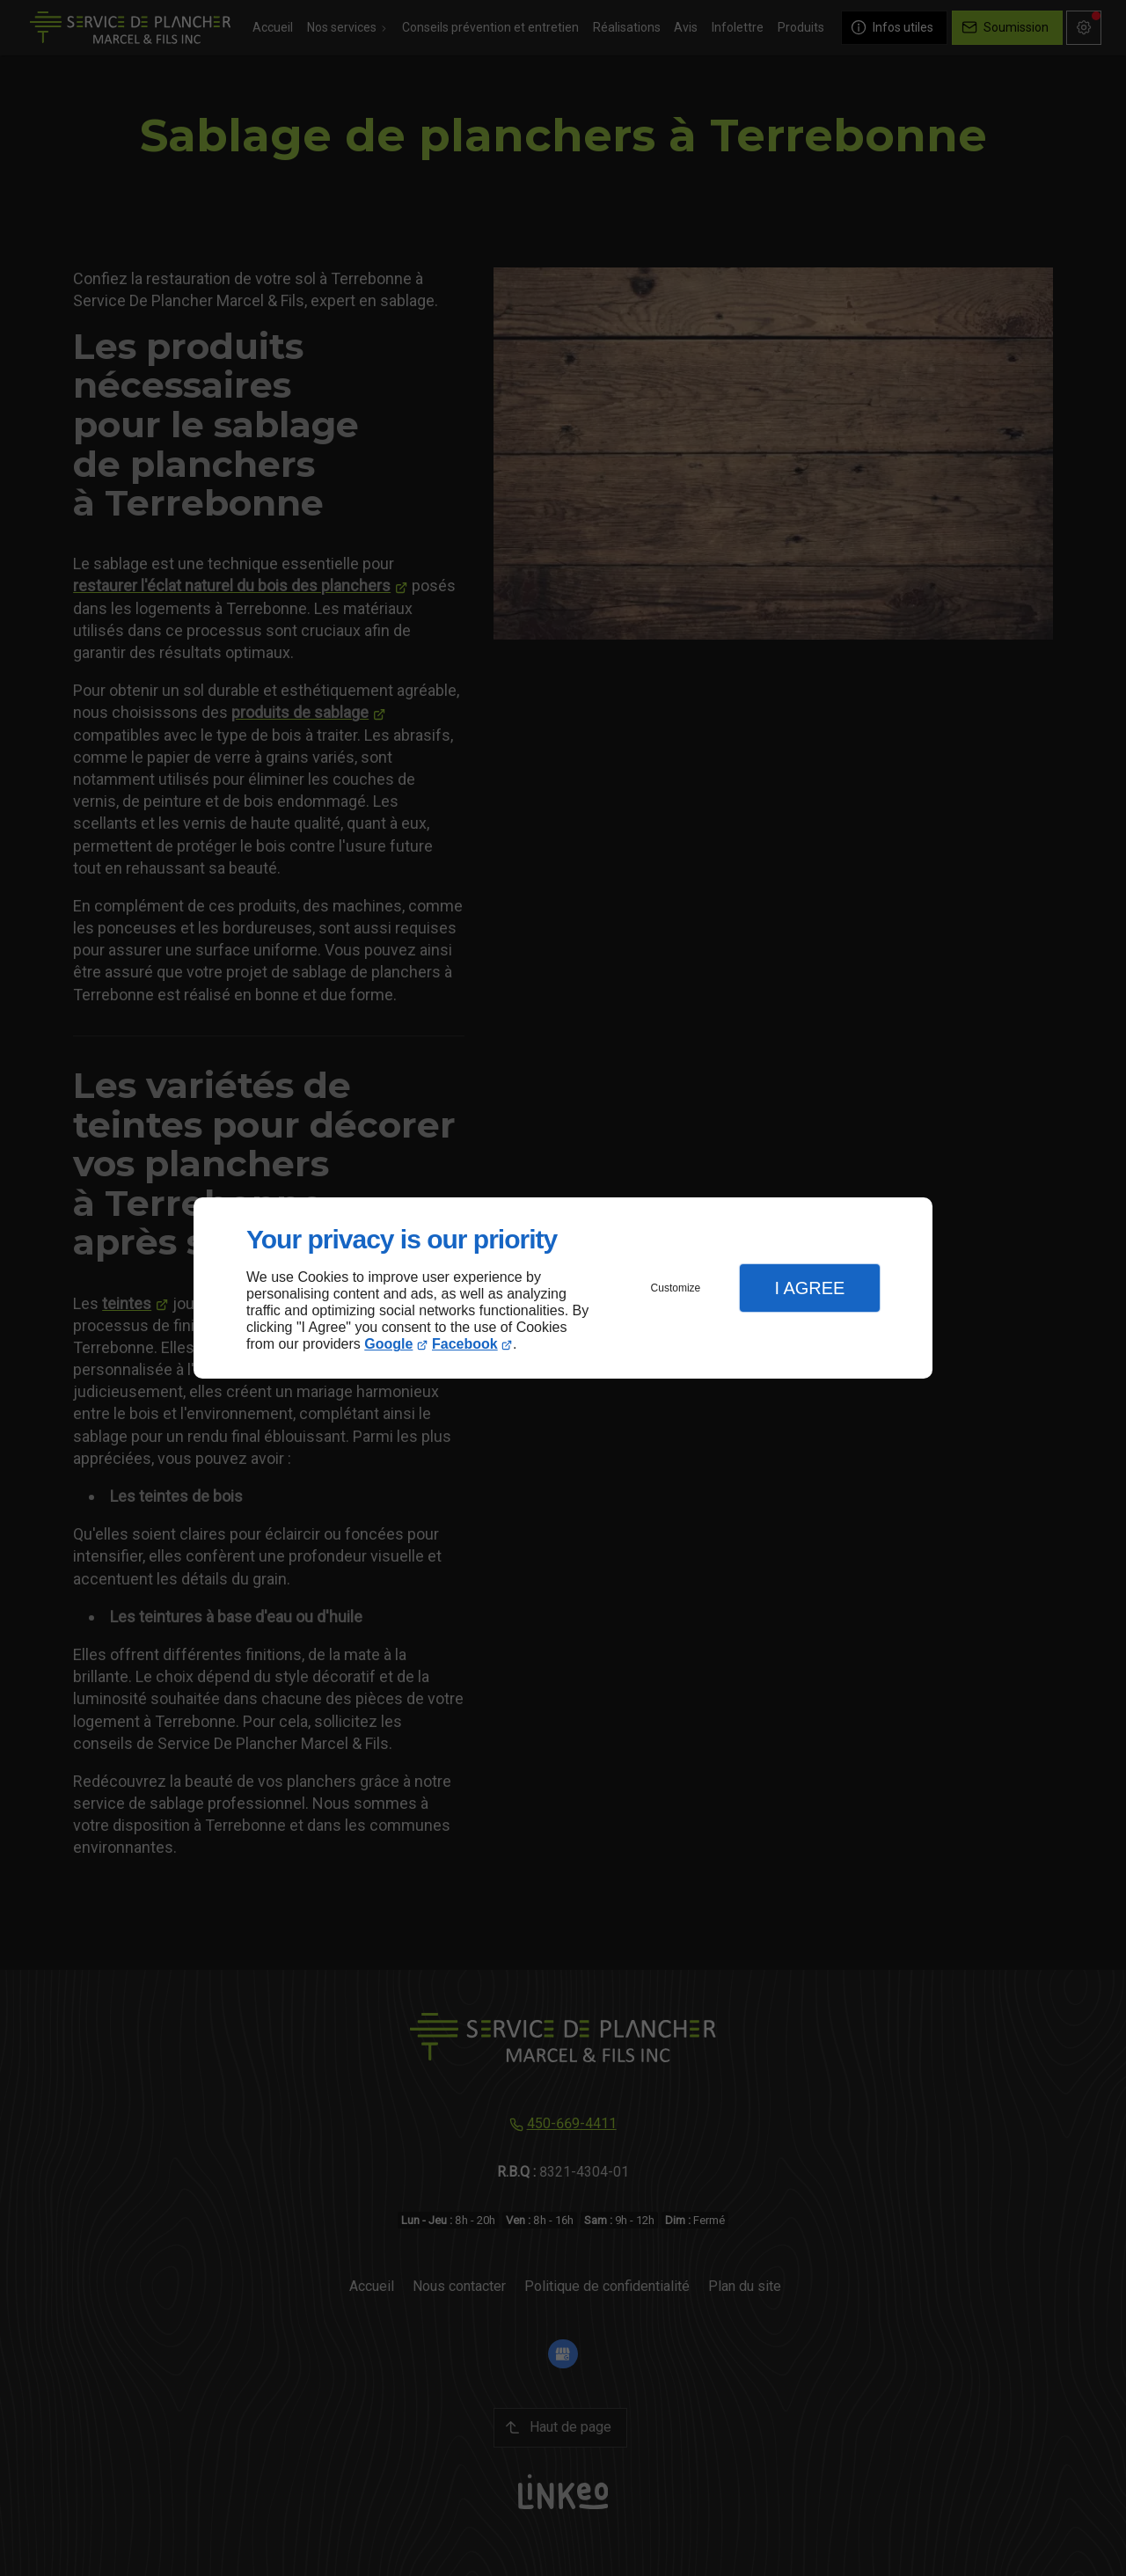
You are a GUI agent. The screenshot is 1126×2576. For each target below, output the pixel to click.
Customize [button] (676, 1288)
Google (388, 1343)
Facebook (465, 1343)
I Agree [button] (809, 1288)
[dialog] (563, 1288)
